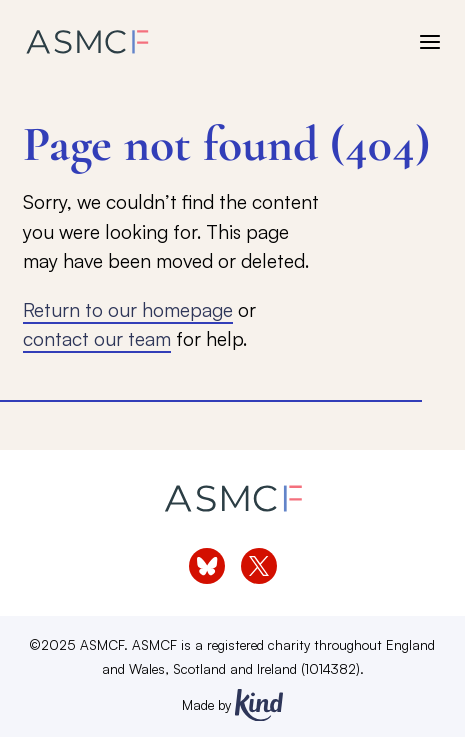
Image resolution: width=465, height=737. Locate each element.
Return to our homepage (128, 309)
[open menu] (430, 42)
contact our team (97, 338)
